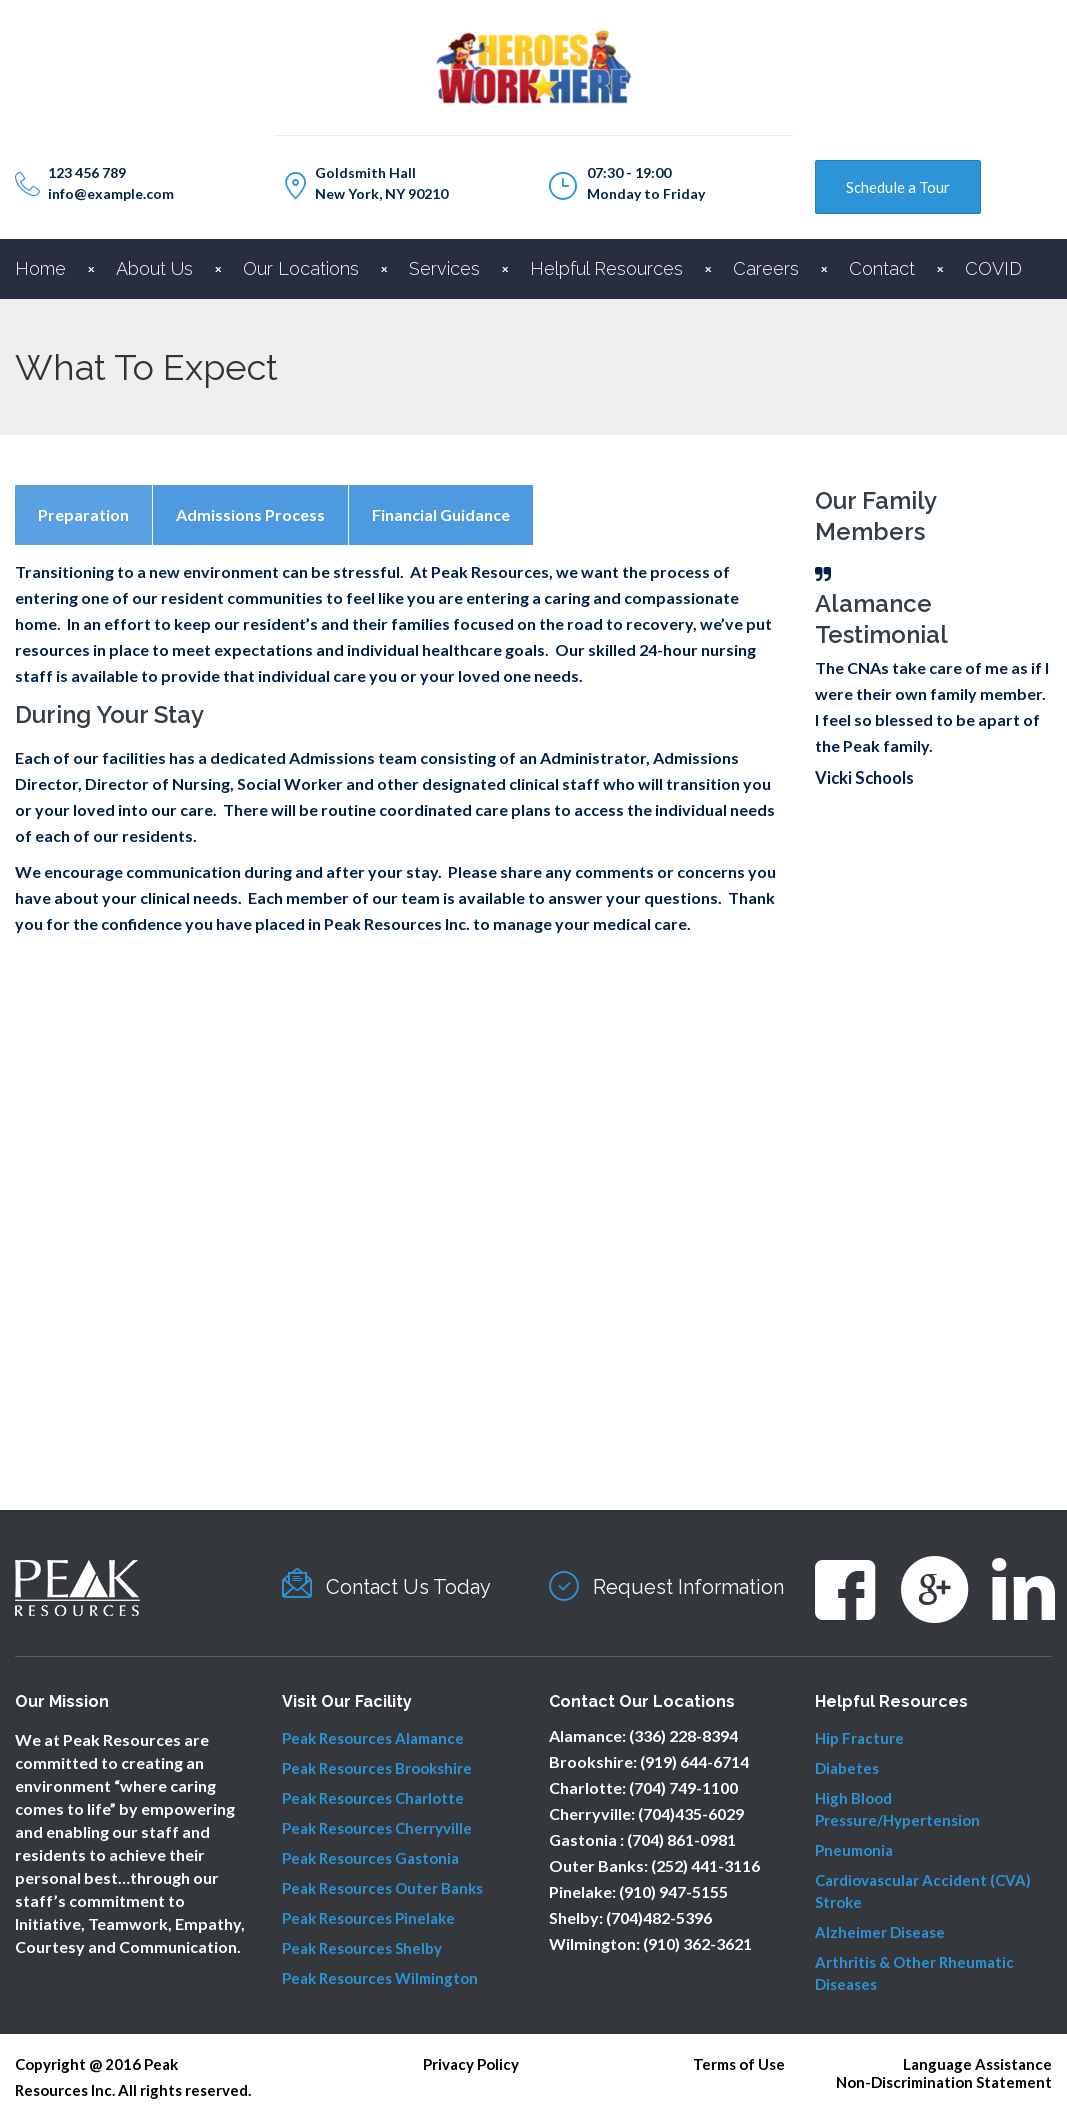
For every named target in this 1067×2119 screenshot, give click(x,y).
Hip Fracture (859, 1738)
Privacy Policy (471, 2064)
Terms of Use (739, 2064)
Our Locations (301, 268)
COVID (993, 268)
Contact (882, 268)
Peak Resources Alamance (373, 1738)
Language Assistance (977, 2064)
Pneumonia (854, 1850)
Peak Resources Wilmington (380, 1978)
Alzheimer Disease (880, 1932)
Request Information (688, 1587)
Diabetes (847, 1768)
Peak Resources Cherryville (377, 1828)
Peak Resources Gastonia (370, 1858)
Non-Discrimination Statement (944, 2082)
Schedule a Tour (898, 187)
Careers (766, 268)
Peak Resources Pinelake (368, 1918)
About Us (154, 268)
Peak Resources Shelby (362, 1948)
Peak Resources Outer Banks (382, 1888)
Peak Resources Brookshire (377, 1768)
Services (444, 268)
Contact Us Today (408, 1587)
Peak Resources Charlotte (373, 1798)
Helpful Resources (606, 268)
